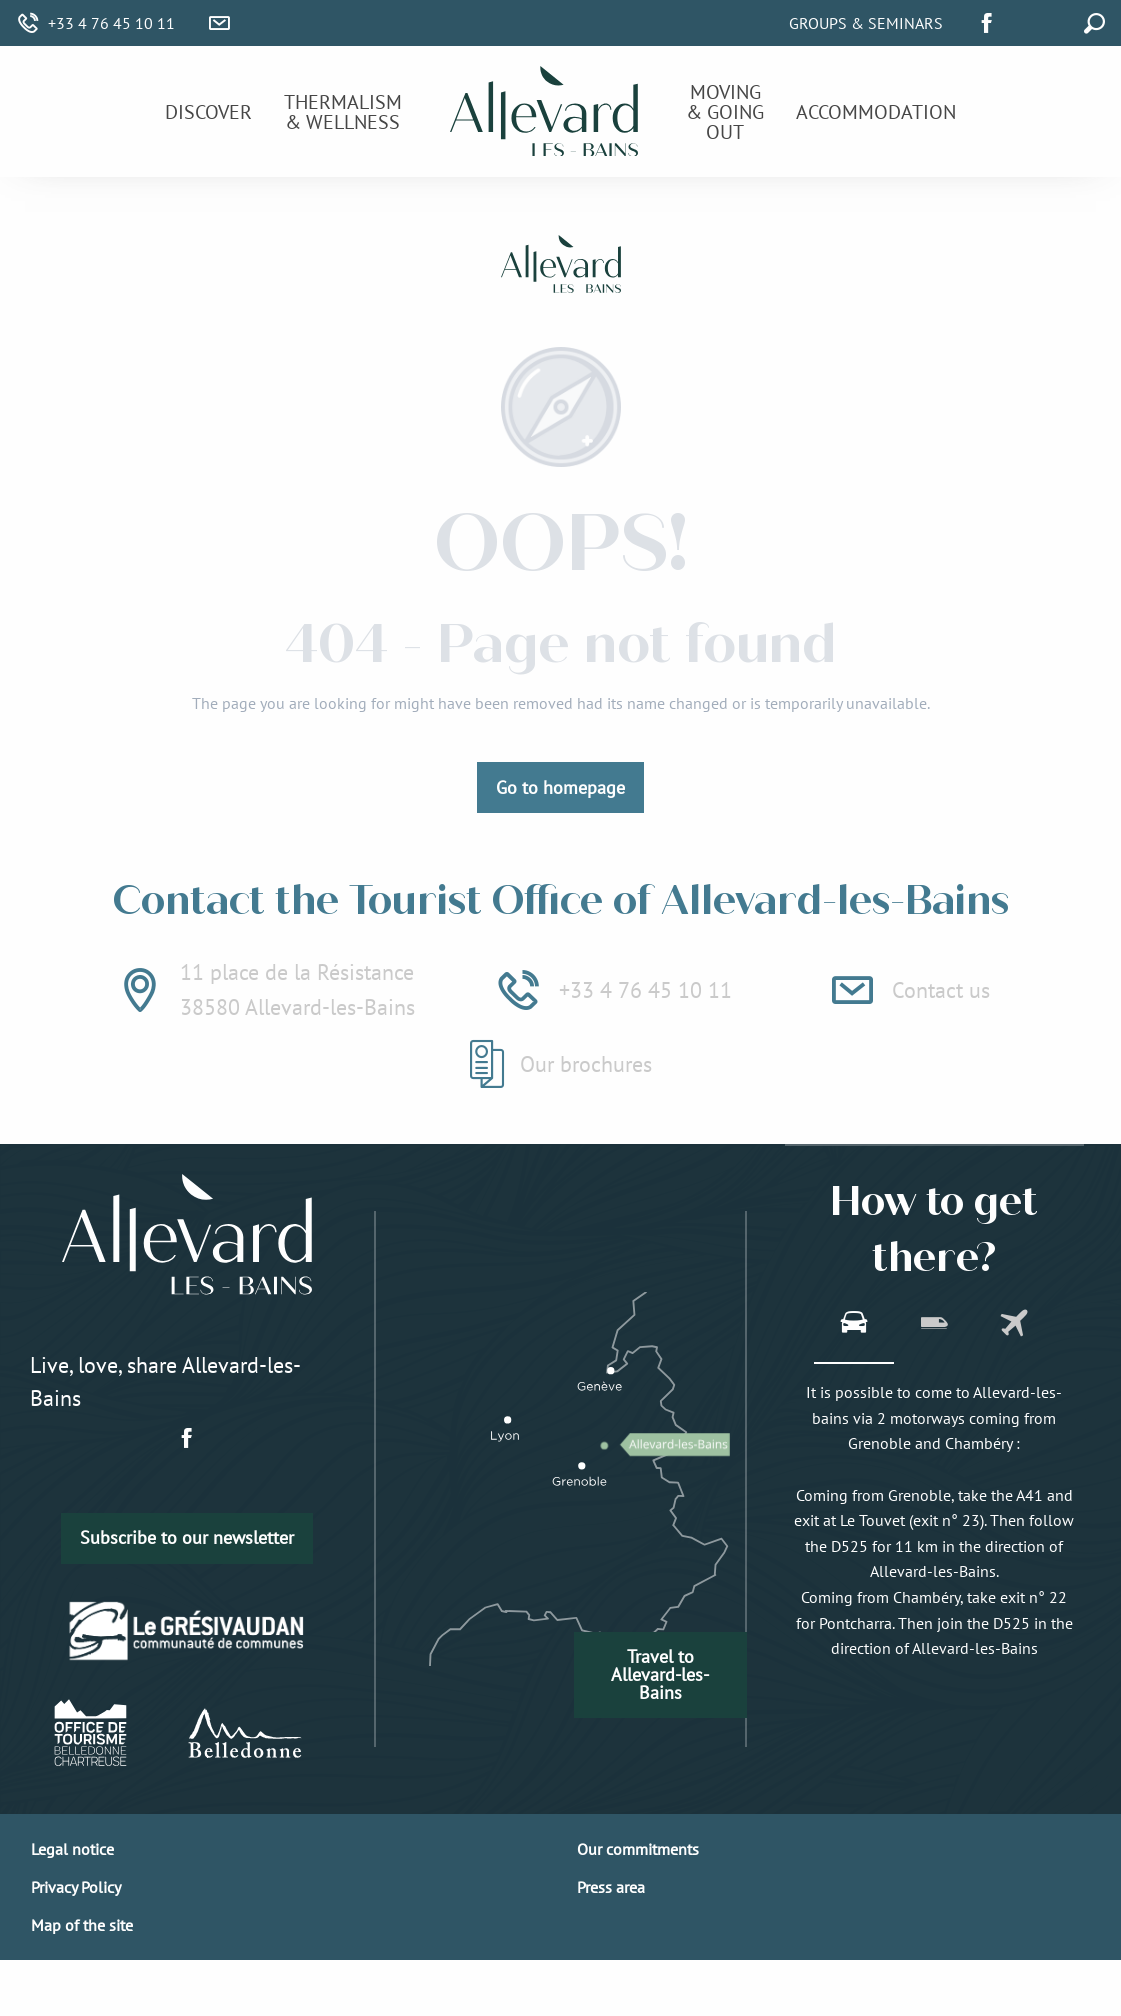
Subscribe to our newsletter (187, 1537)
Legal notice (72, 1849)
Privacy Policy (76, 1887)
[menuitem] (208, 112)
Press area (611, 1887)
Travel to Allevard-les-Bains (660, 1674)
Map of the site (82, 1925)
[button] (1049, 20)
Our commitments (638, 1849)
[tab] (854, 1325)
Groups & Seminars (866, 23)
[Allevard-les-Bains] (561, 267)
